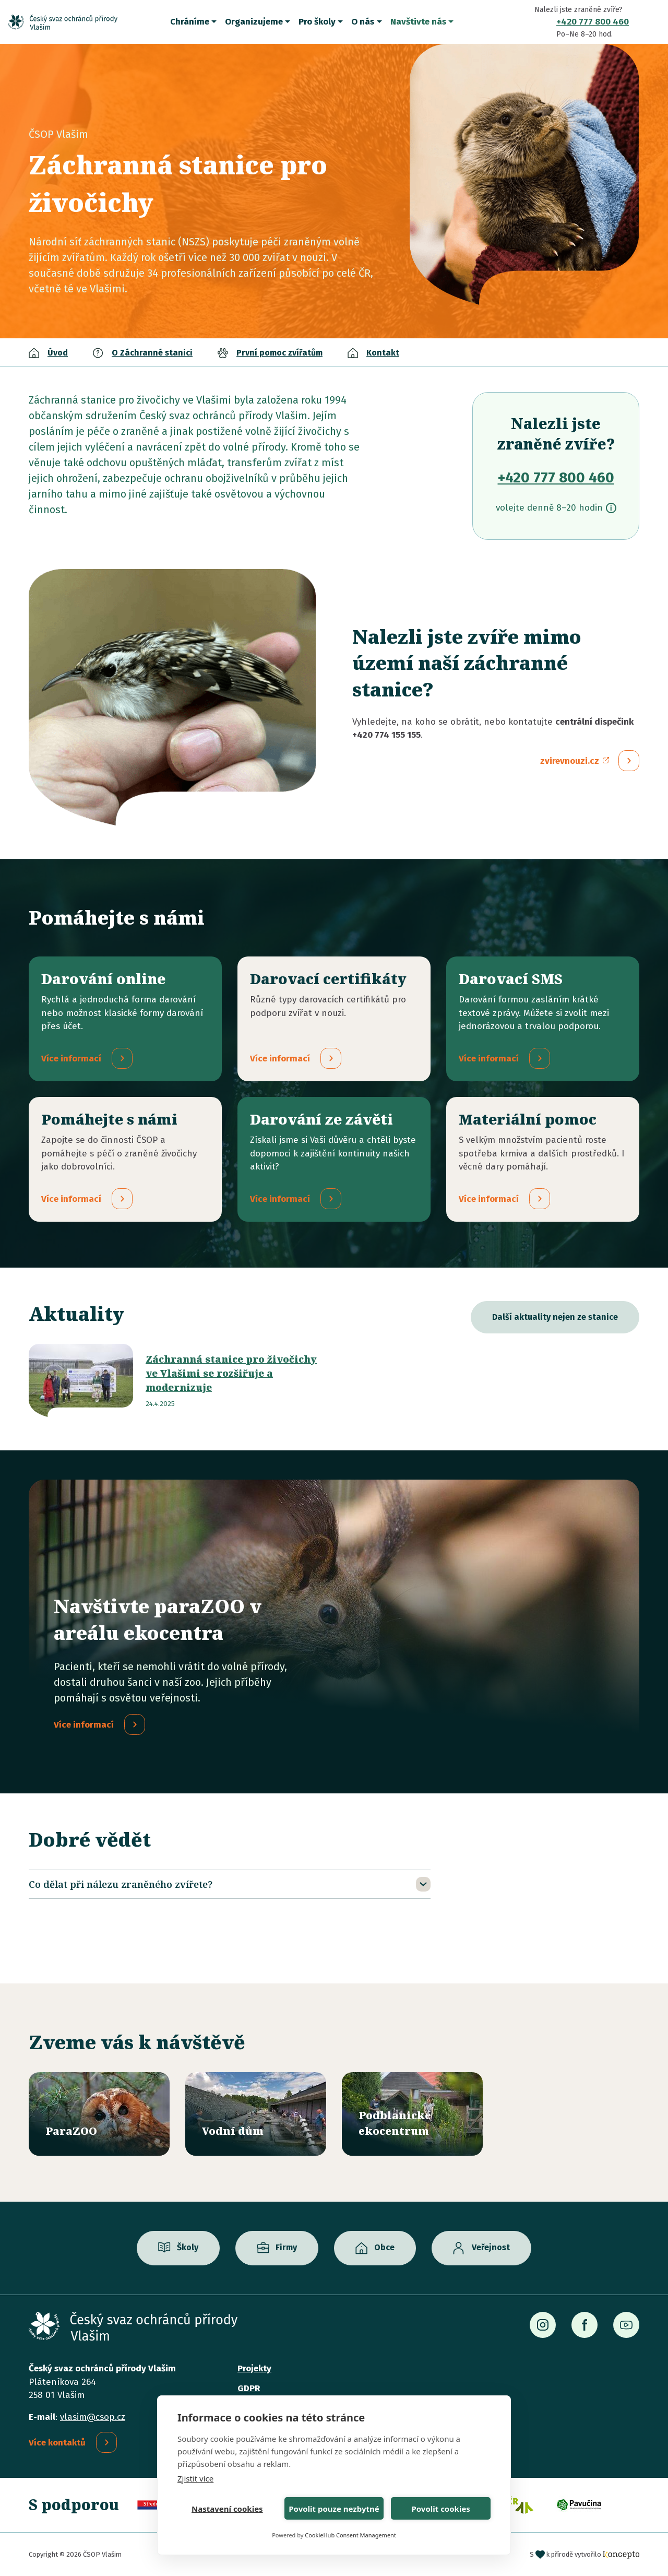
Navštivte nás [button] (418, 21)
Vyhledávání (652, 22)
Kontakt (382, 353)
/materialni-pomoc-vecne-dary (542, 1159)
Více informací (84, 1725)
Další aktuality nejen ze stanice (555, 1317)
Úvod (57, 353)
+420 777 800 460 (592, 21)
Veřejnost (491, 2248)
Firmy (286, 2248)
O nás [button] (362, 21)
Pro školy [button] (317, 21)
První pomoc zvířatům (279, 353)
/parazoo (99, 2114)
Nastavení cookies (227, 2508)
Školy (187, 2248)
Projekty (254, 2368)
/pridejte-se (125, 1159)
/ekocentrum (412, 2114)
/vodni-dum (255, 2114)
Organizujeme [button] (254, 21)
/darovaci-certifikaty (334, 1019)
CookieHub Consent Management (350, 2535)
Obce (384, 2248)
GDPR (248, 2388)
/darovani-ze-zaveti (334, 1159)
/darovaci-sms (542, 1019)
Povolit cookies (440, 2508)
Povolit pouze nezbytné (334, 2508)
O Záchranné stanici (152, 353)
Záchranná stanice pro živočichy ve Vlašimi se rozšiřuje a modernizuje (231, 1373)
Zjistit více (195, 2478)
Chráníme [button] (189, 21)
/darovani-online (125, 1019)
